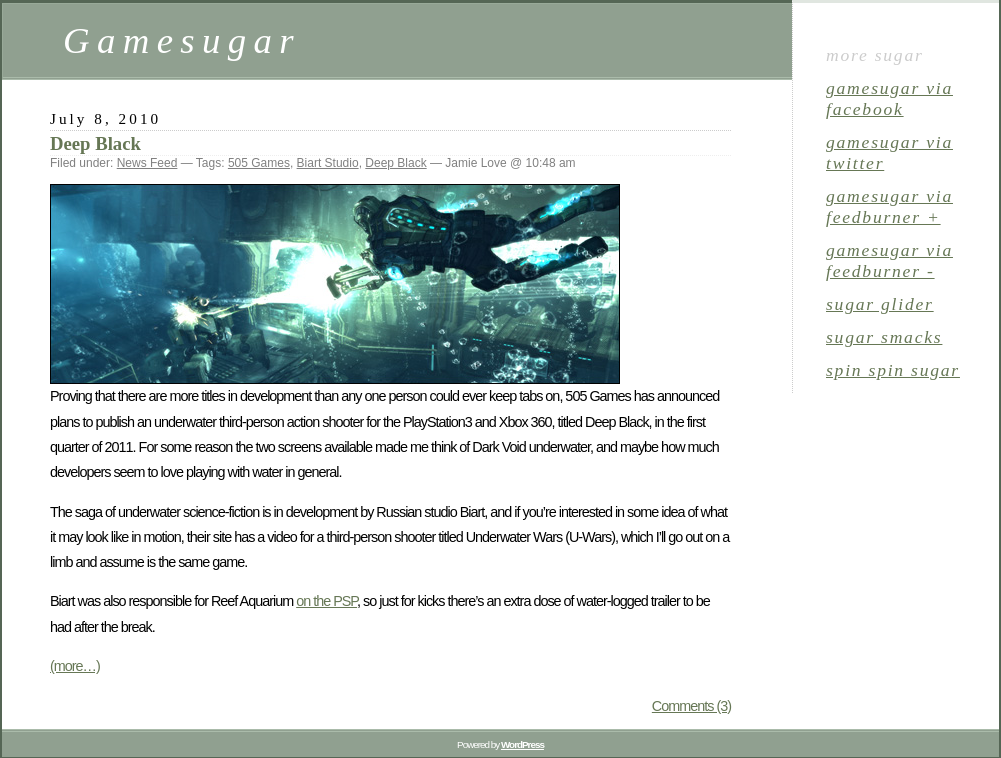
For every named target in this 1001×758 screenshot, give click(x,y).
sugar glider (880, 304)
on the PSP (326, 601)
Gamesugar (182, 40)
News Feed (147, 163)
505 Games (259, 163)
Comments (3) (691, 706)
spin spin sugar (893, 370)
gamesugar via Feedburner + (889, 206)
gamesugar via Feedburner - (889, 260)
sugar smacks (884, 337)
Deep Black (95, 143)
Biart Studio (328, 163)
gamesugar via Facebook (889, 98)
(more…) (75, 666)
